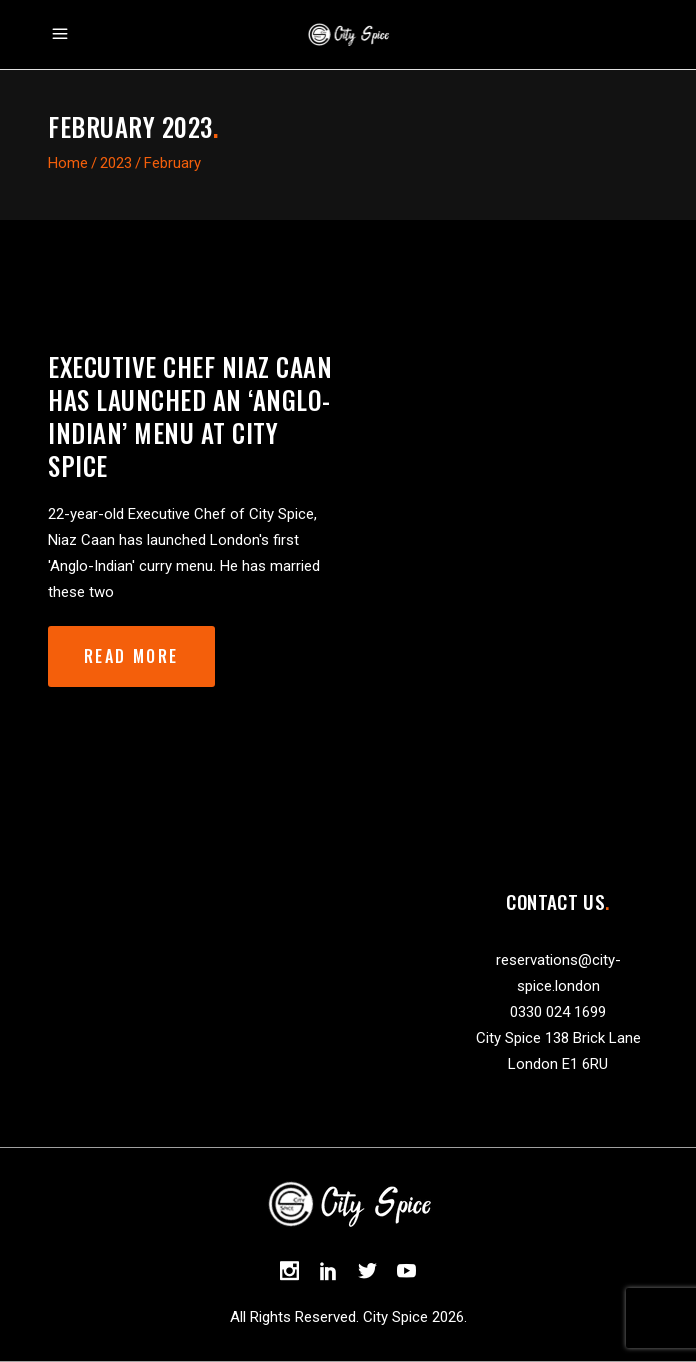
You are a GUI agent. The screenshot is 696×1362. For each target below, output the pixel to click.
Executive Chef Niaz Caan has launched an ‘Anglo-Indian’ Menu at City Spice (190, 416)
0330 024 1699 (558, 1012)
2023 (116, 163)
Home (68, 163)
